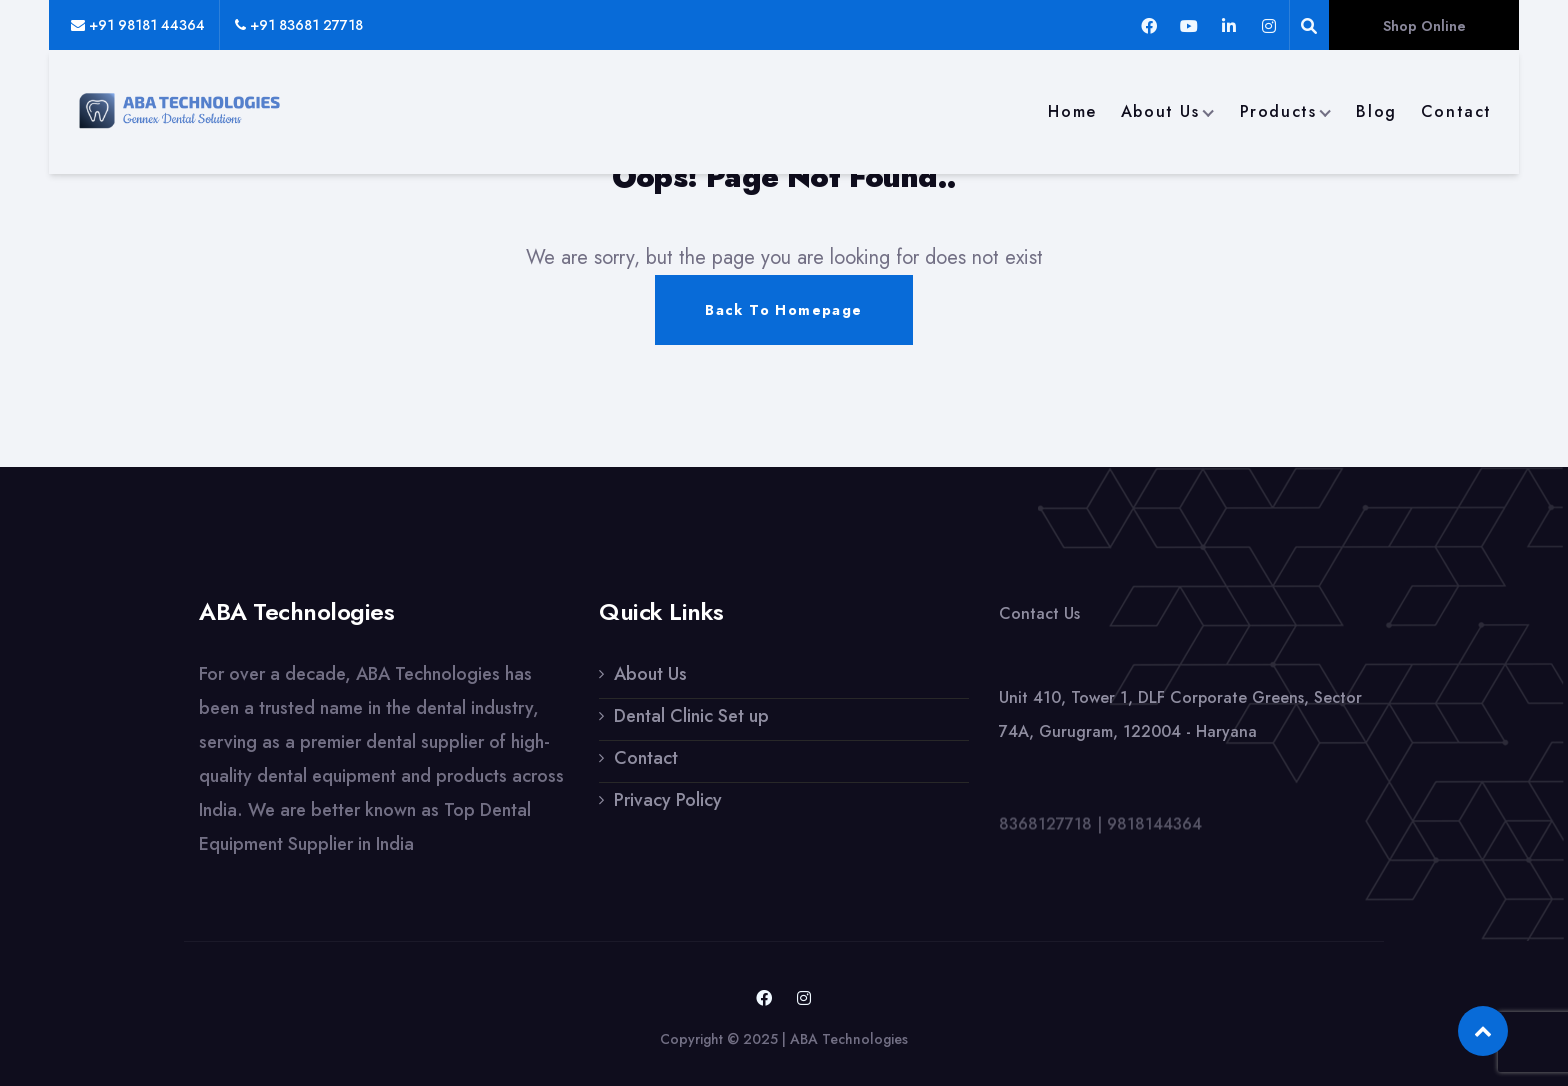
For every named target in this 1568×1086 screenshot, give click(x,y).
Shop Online (1424, 26)
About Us (1160, 111)
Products (1278, 111)
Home (1072, 111)
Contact (1456, 111)
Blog (1376, 111)
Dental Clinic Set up (691, 716)
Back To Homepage (783, 310)
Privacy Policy (668, 800)
